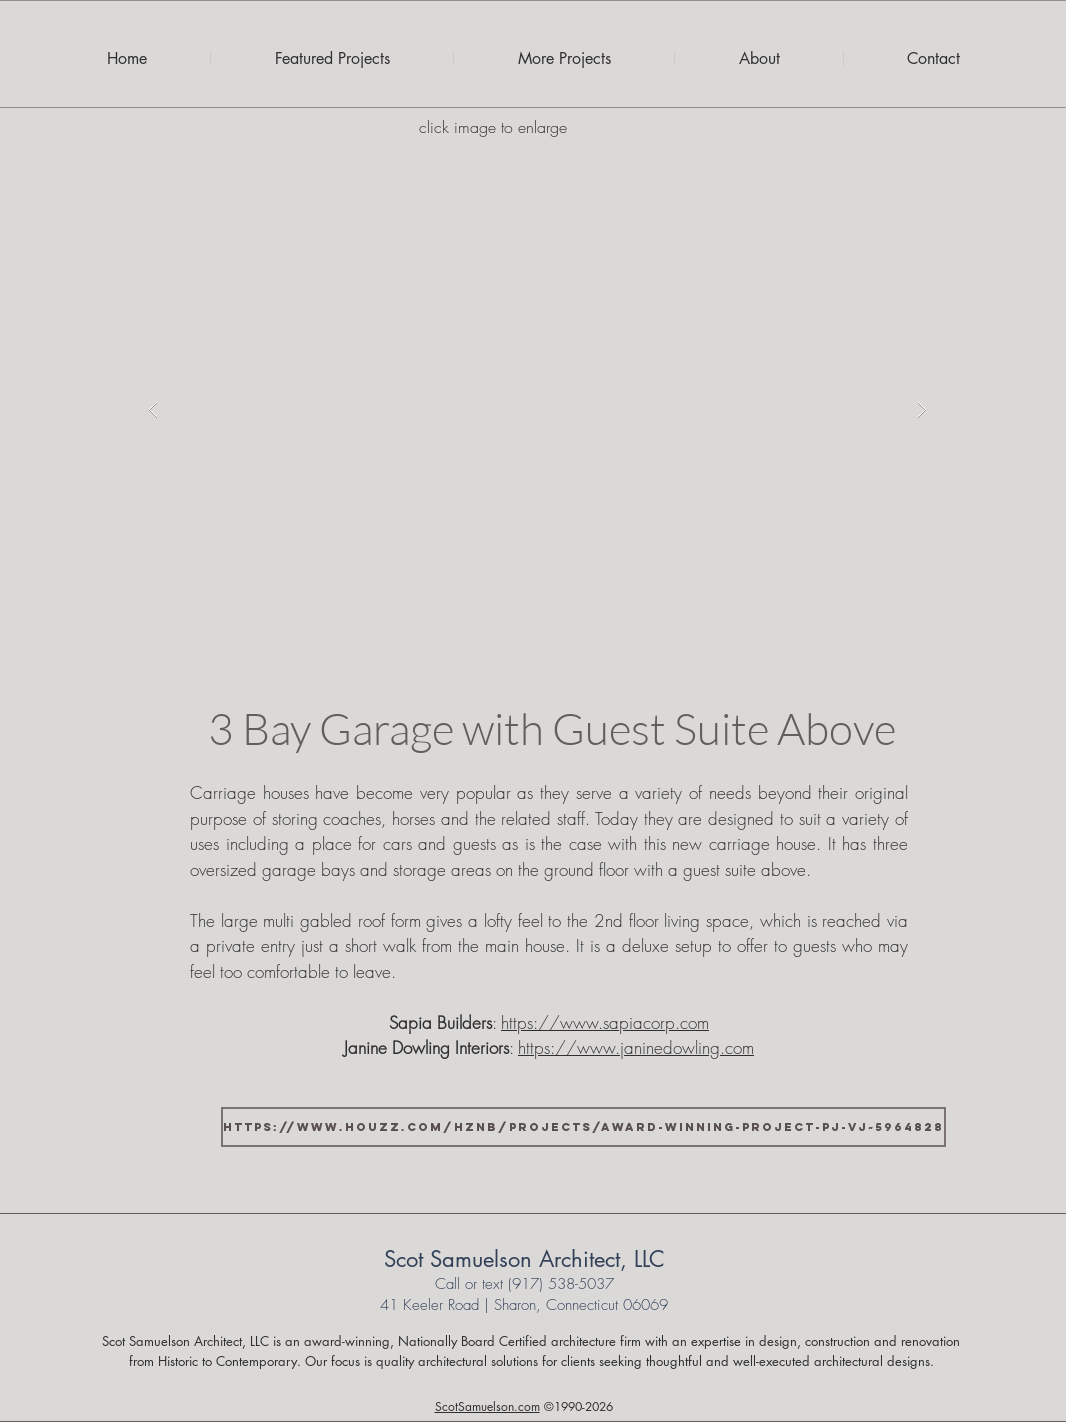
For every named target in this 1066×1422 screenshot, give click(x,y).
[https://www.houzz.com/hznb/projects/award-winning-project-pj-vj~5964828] (583, 1127)
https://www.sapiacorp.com (605, 1022)
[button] (537, 410)
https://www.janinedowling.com (636, 1047)
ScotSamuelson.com (487, 1406)
